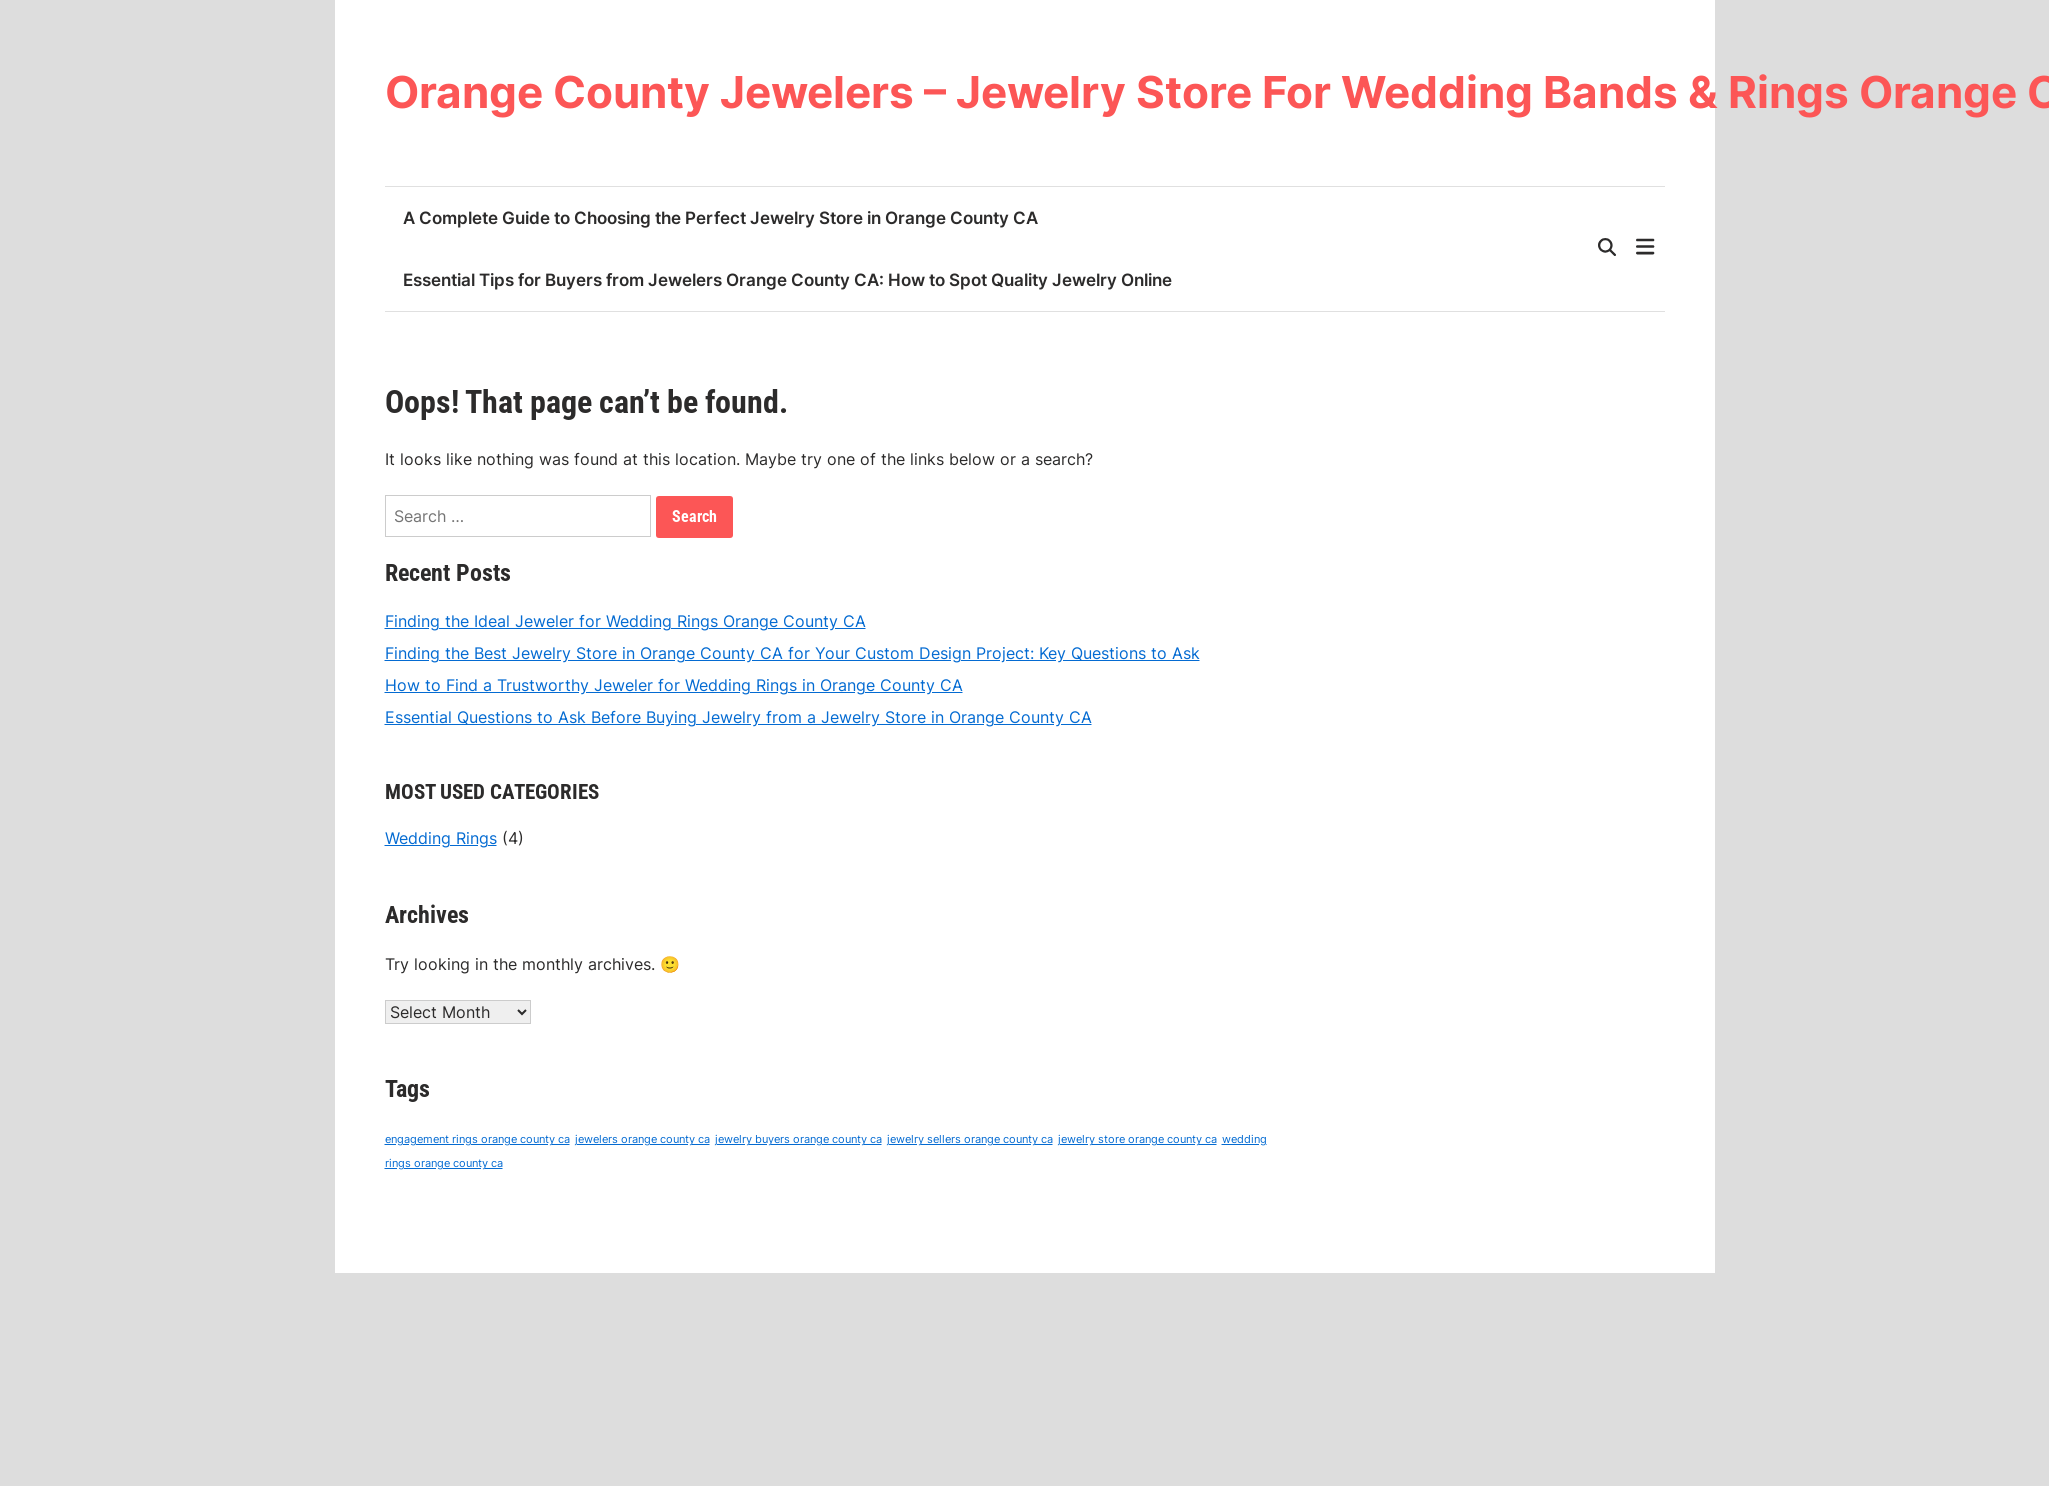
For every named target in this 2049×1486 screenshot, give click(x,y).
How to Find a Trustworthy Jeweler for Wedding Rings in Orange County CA (674, 685)
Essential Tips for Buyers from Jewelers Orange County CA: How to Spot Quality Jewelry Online (787, 280)
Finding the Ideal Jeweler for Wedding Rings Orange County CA (625, 621)
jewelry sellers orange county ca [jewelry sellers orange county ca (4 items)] (970, 1139)
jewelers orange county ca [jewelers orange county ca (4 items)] (642, 1139)
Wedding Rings (441, 838)
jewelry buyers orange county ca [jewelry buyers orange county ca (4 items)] (798, 1139)
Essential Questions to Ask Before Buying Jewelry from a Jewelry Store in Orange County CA (738, 717)
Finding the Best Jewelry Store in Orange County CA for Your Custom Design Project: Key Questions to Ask (792, 653)
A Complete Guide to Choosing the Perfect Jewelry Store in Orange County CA (720, 218)
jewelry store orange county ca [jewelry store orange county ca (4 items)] (1137, 1139)
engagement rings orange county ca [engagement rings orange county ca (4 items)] (477, 1139)
